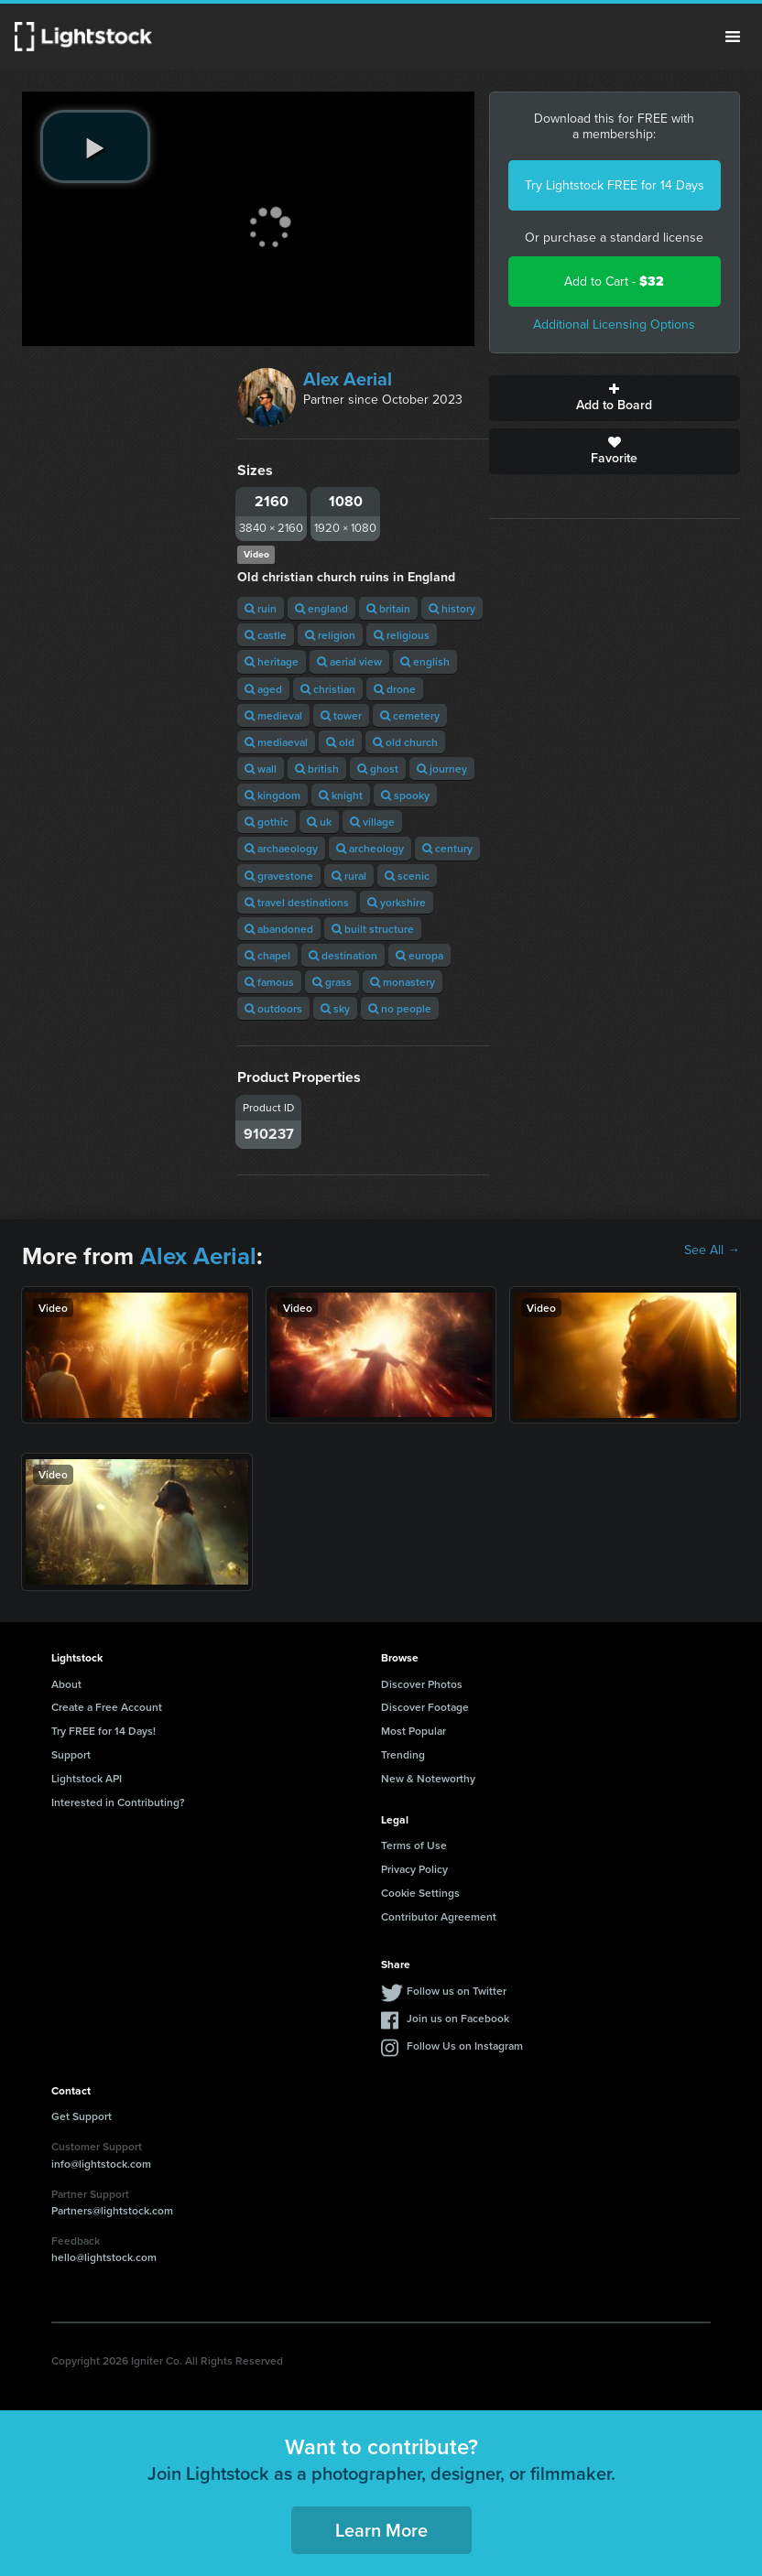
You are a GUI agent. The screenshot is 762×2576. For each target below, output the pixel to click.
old (340, 742)
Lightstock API (86, 1778)
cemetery (410, 715)
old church (405, 742)
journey (442, 768)
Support (71, 1754)
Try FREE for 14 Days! (103, 1730)
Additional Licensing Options (614, 324)
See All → (712, 1250)
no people (399, 1008)
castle (266, 635)
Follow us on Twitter (456, 1990)
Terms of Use (414, 1845)
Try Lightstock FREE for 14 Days (614, 185)
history (452, 608)
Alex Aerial (347, 379)
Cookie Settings (420, 1892)
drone (395, 689)
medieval (273, 715)
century (447, 848)
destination (343, 955)
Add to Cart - (614, 281)
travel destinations (297, 902)
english (425, 661)
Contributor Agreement (438, 1916)
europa (419, 955)
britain (388, 608)
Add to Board (614, 398)
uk (319, 821)
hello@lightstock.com (104, 2257)
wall (261, 768)
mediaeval (276, 742)
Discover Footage (425, 1707)
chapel (267, 955)
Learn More (381, 2529)
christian (327, 689)
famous (269, 982)
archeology (370, 848)
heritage (272, 661)
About (66, 1684)
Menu (732, 36)
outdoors (273, 1008)
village (372, 821)
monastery (402, 982)
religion (330, 635)
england (321, 608)
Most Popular (413, 1730)
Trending (403, 1754)
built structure (373, 928)
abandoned (279, 928)
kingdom (272, 795)
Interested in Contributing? (118, 1802)
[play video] (95, 146)
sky (335, 1008)
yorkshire (396, 902)
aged (263, 689)
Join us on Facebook (458, 2018)
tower (341, 715)
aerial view (349, 661)
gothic (266, 821)
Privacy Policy (414, 1869)
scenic (407, 875)
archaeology (281, 848)
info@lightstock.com (101, 2163)
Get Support (81, 2116)
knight (341, 795)
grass (332, 982)
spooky (405, 795)
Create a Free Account (106, 1707)
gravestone (279, 875)
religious (402, 635)
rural (349, 875)
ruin (261, 608)
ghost (377, 768)
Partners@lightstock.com (112, 2210)
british (317, 768)
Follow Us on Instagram (465, 2045)
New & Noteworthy (428, 1778)
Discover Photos (422, 1684)
